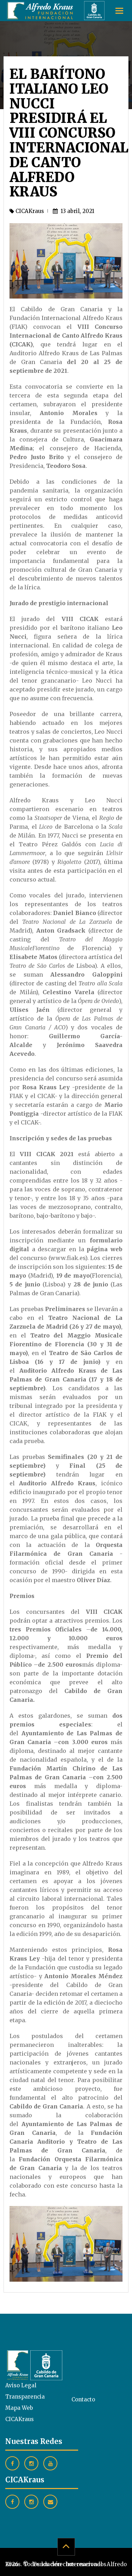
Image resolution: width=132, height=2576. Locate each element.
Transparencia (25, 2396)
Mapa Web (19, 2408)
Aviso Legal (20, 2385)
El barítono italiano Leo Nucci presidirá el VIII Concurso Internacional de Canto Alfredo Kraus (69, 133)
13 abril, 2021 (73, 211)
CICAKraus (27, 211)
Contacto (83, 2399)
